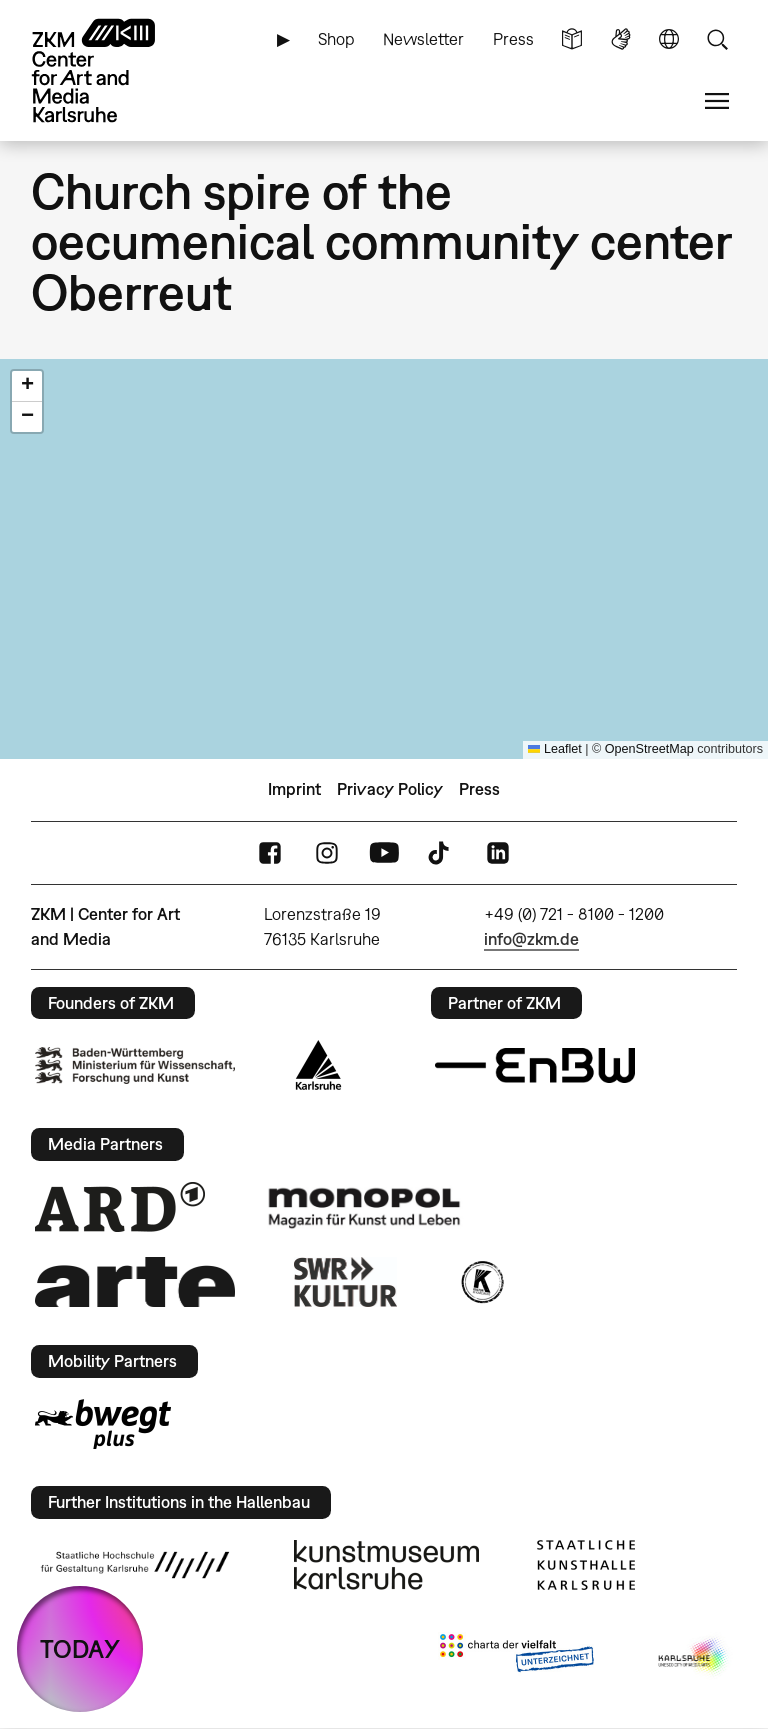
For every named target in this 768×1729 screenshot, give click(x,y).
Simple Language (572, 39)
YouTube (384, 852)
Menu (717, 101)
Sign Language (621, 39)
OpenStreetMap (649, 749)
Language (669, 39)
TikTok (441, 852)
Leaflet (555, 749)
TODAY (80, 1648)
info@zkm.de (531, 939)
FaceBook (270, 852)
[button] (27, 386)
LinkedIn (498, 852)
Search (717, 39)
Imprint (294, 789)
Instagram (327, 852)
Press (513, 39)
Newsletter (423, 39)
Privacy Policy (390, 789)
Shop (336, 39)
